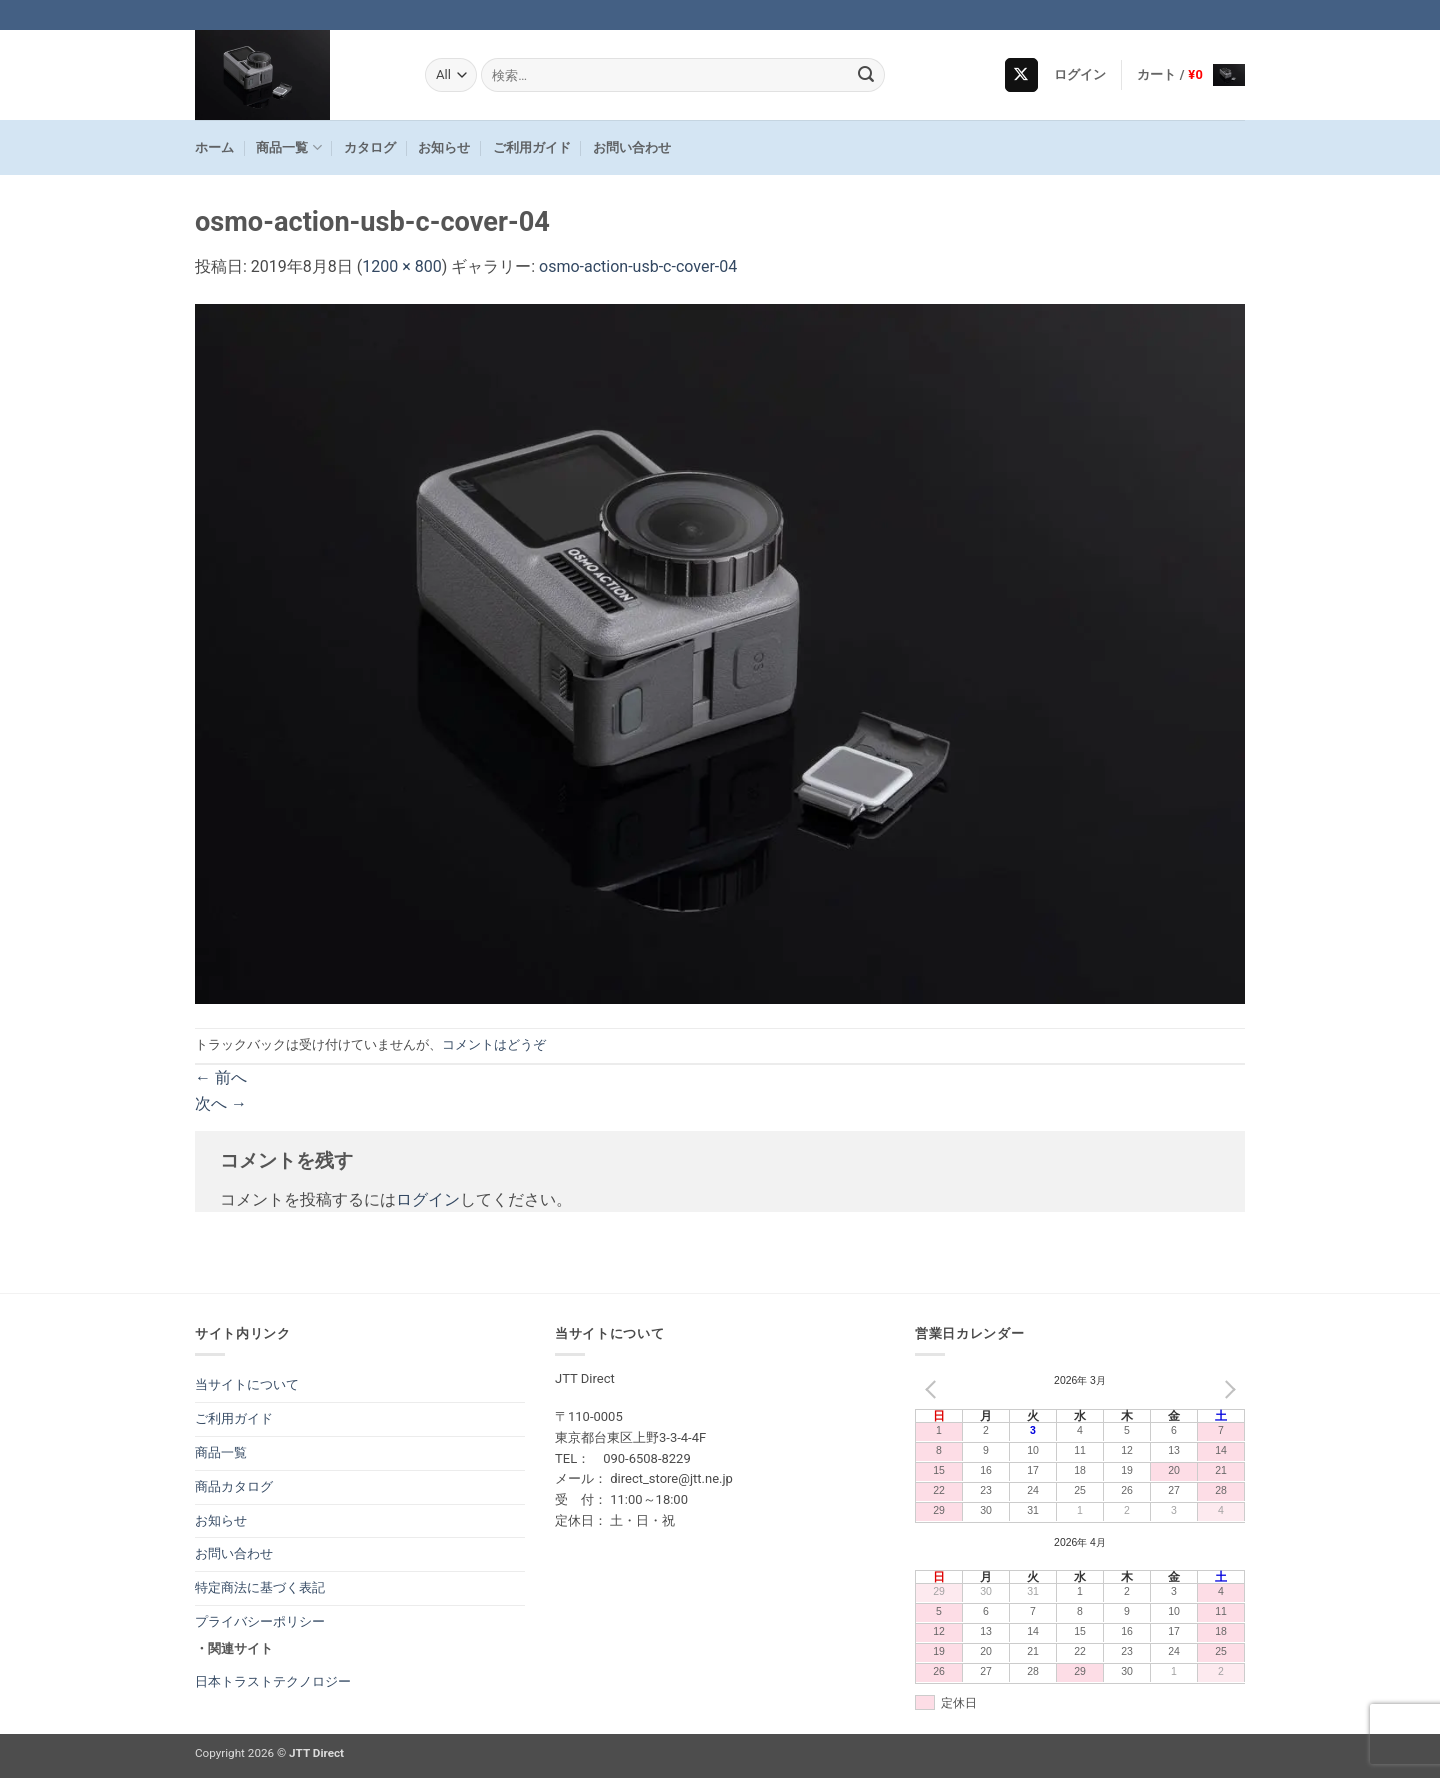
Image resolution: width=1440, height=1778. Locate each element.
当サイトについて (247, 1384)
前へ (221, 1077)
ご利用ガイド (532, 147)
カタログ (370, 147)
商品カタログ (234, 1486)
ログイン (428, 1199)
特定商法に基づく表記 (260, 1587)
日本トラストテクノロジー (273, 1681)
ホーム (214, 147)
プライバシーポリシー (260, 1621)
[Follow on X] (1021, 75)
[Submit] (867, 75)
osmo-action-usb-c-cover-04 (638, 266)
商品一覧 (288, 147)
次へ (221, 1103)
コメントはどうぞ (494, 1044)
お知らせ (444, 147)
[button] (1080, 75)
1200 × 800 (401, 266)
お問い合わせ (632, 147)
